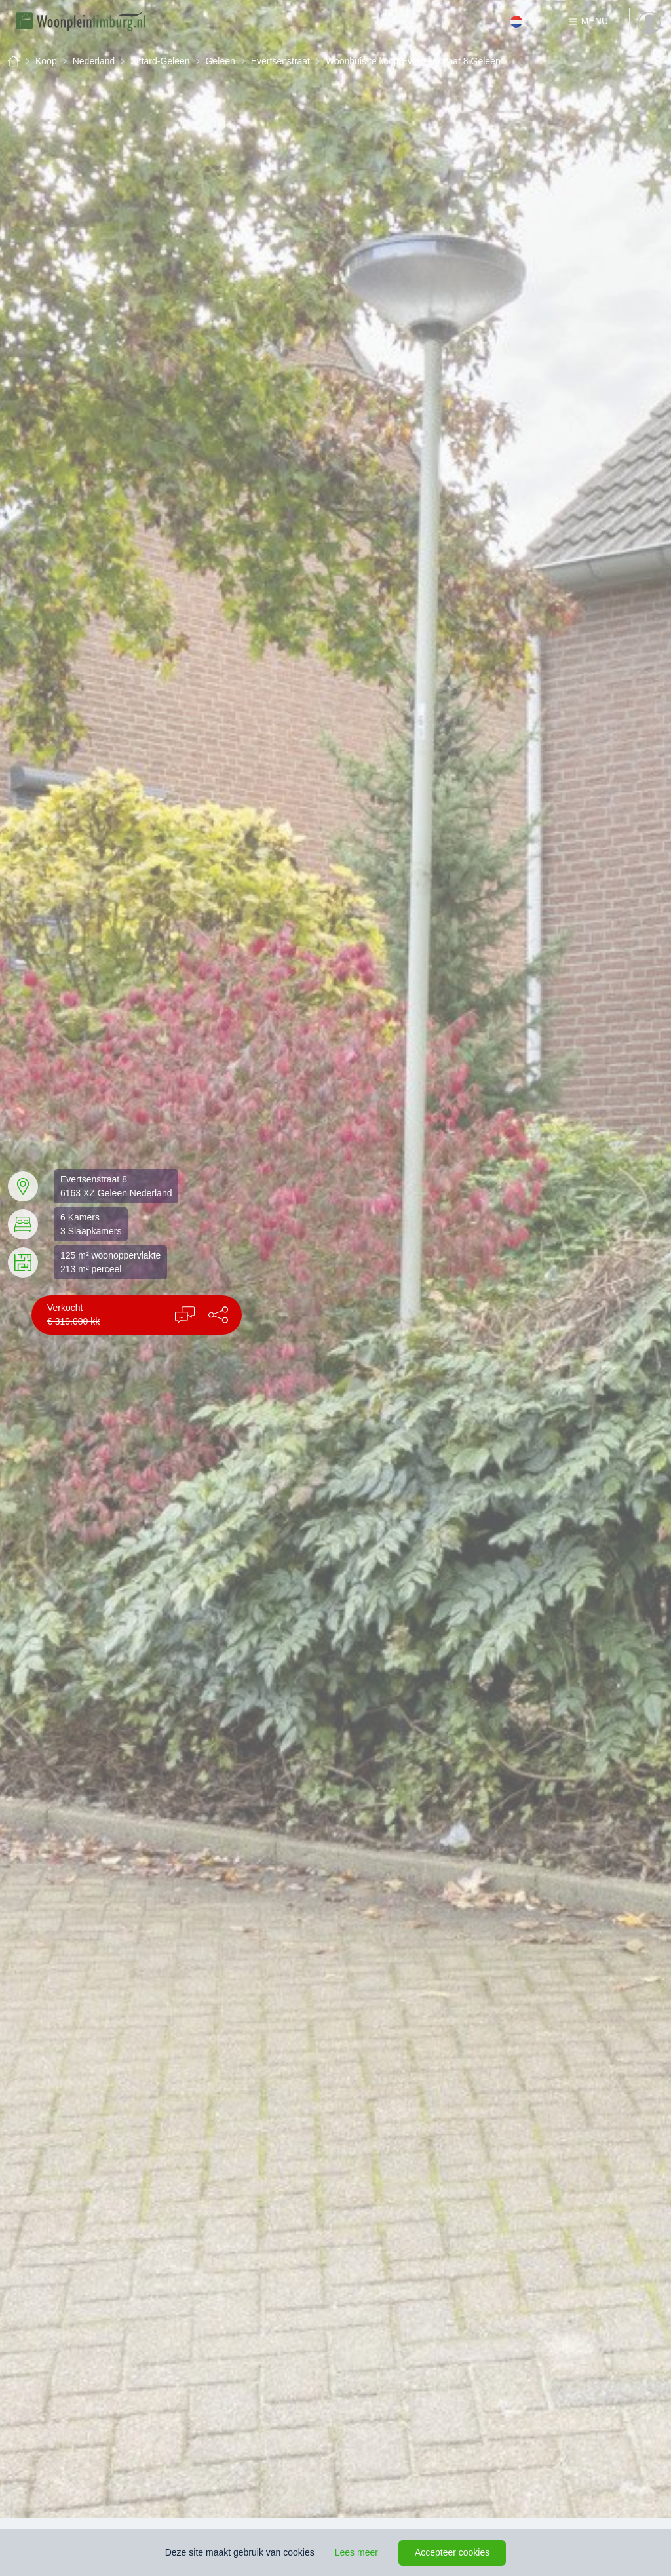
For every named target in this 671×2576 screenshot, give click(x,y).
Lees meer (356, 2552)
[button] (218, 1315)
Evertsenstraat (280, 61)
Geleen (220, 61)
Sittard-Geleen (159, 61)
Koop (46, 61)
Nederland (94, 61)
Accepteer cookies (452, 2552)
